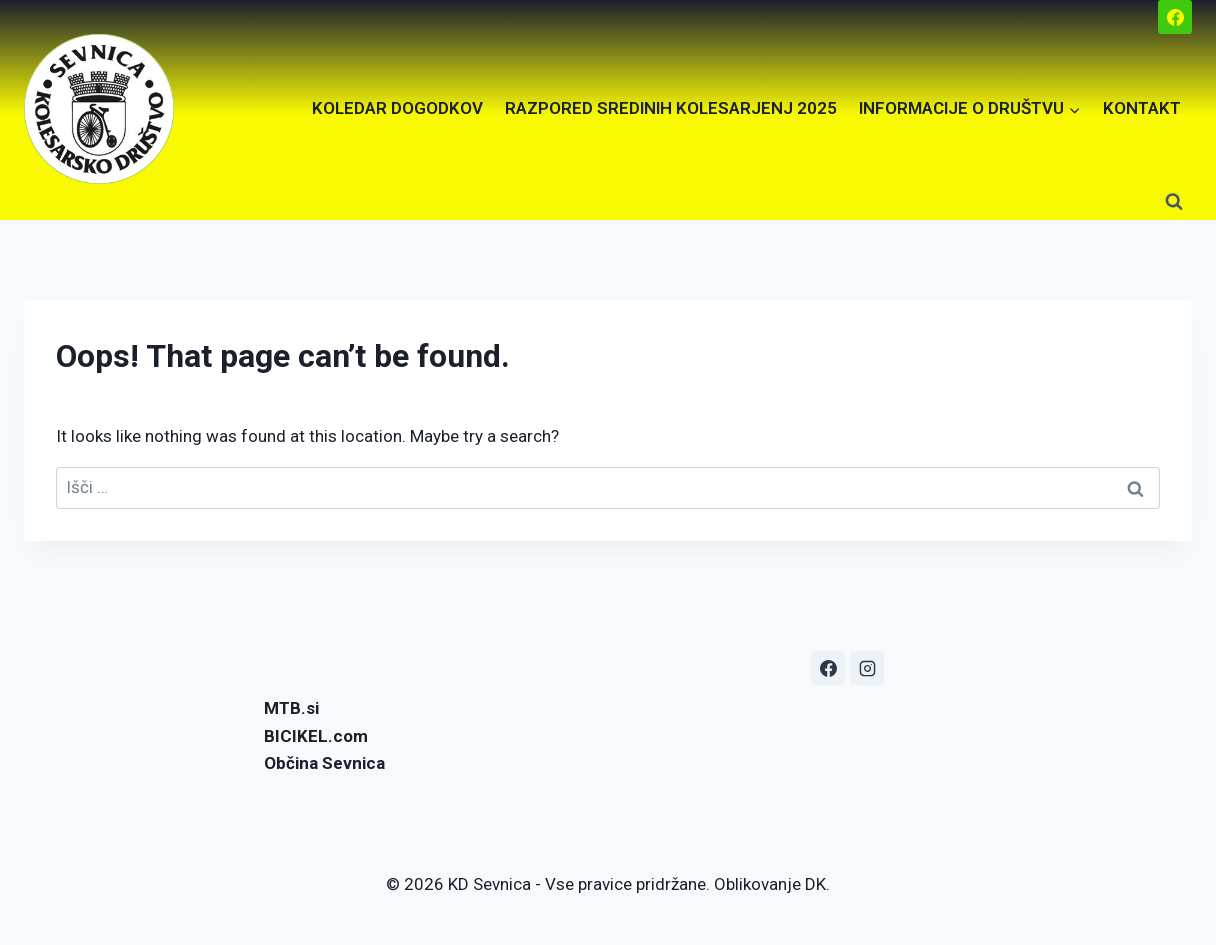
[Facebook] (1175, 17)
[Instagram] (867, 668)
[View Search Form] (1174, 202)
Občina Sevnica (324, 763)
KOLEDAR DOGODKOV (397, 108)
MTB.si (291, 708)
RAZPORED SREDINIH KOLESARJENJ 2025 (671, 108)
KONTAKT (1142, 108)
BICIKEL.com (316, 736)
